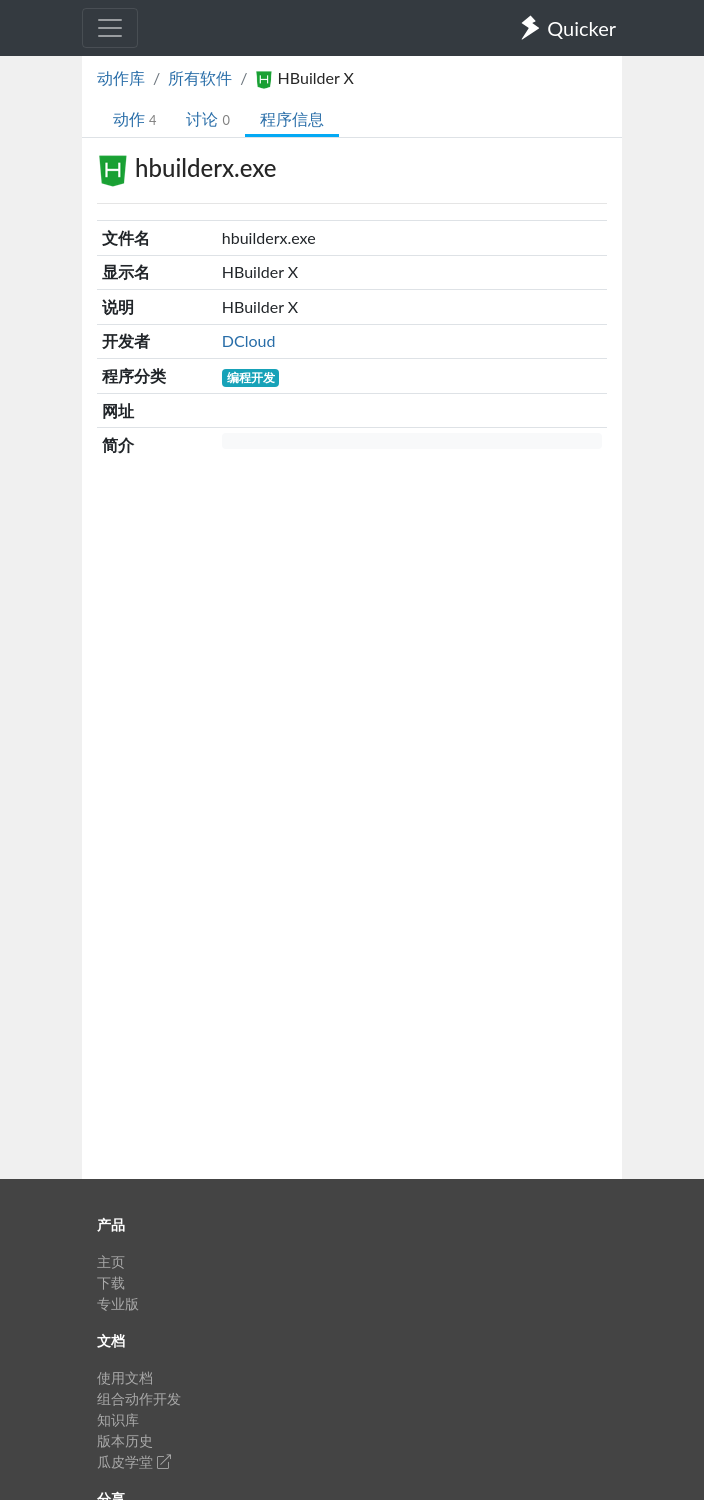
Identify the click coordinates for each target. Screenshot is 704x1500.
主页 (111, 1261)
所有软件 (200, 77)
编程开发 (251, 377)
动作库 (121, 77)
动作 (134, 118)
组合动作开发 (139, 1398)
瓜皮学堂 (134, 1461)
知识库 (118, 1419)
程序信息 (292, 118)
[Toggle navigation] (110, 28)
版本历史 (125, 1440)
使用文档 (125, 1377)
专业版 (118, 1303)
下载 (111, 1282)
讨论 (207, 118)
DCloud (249, 340)
